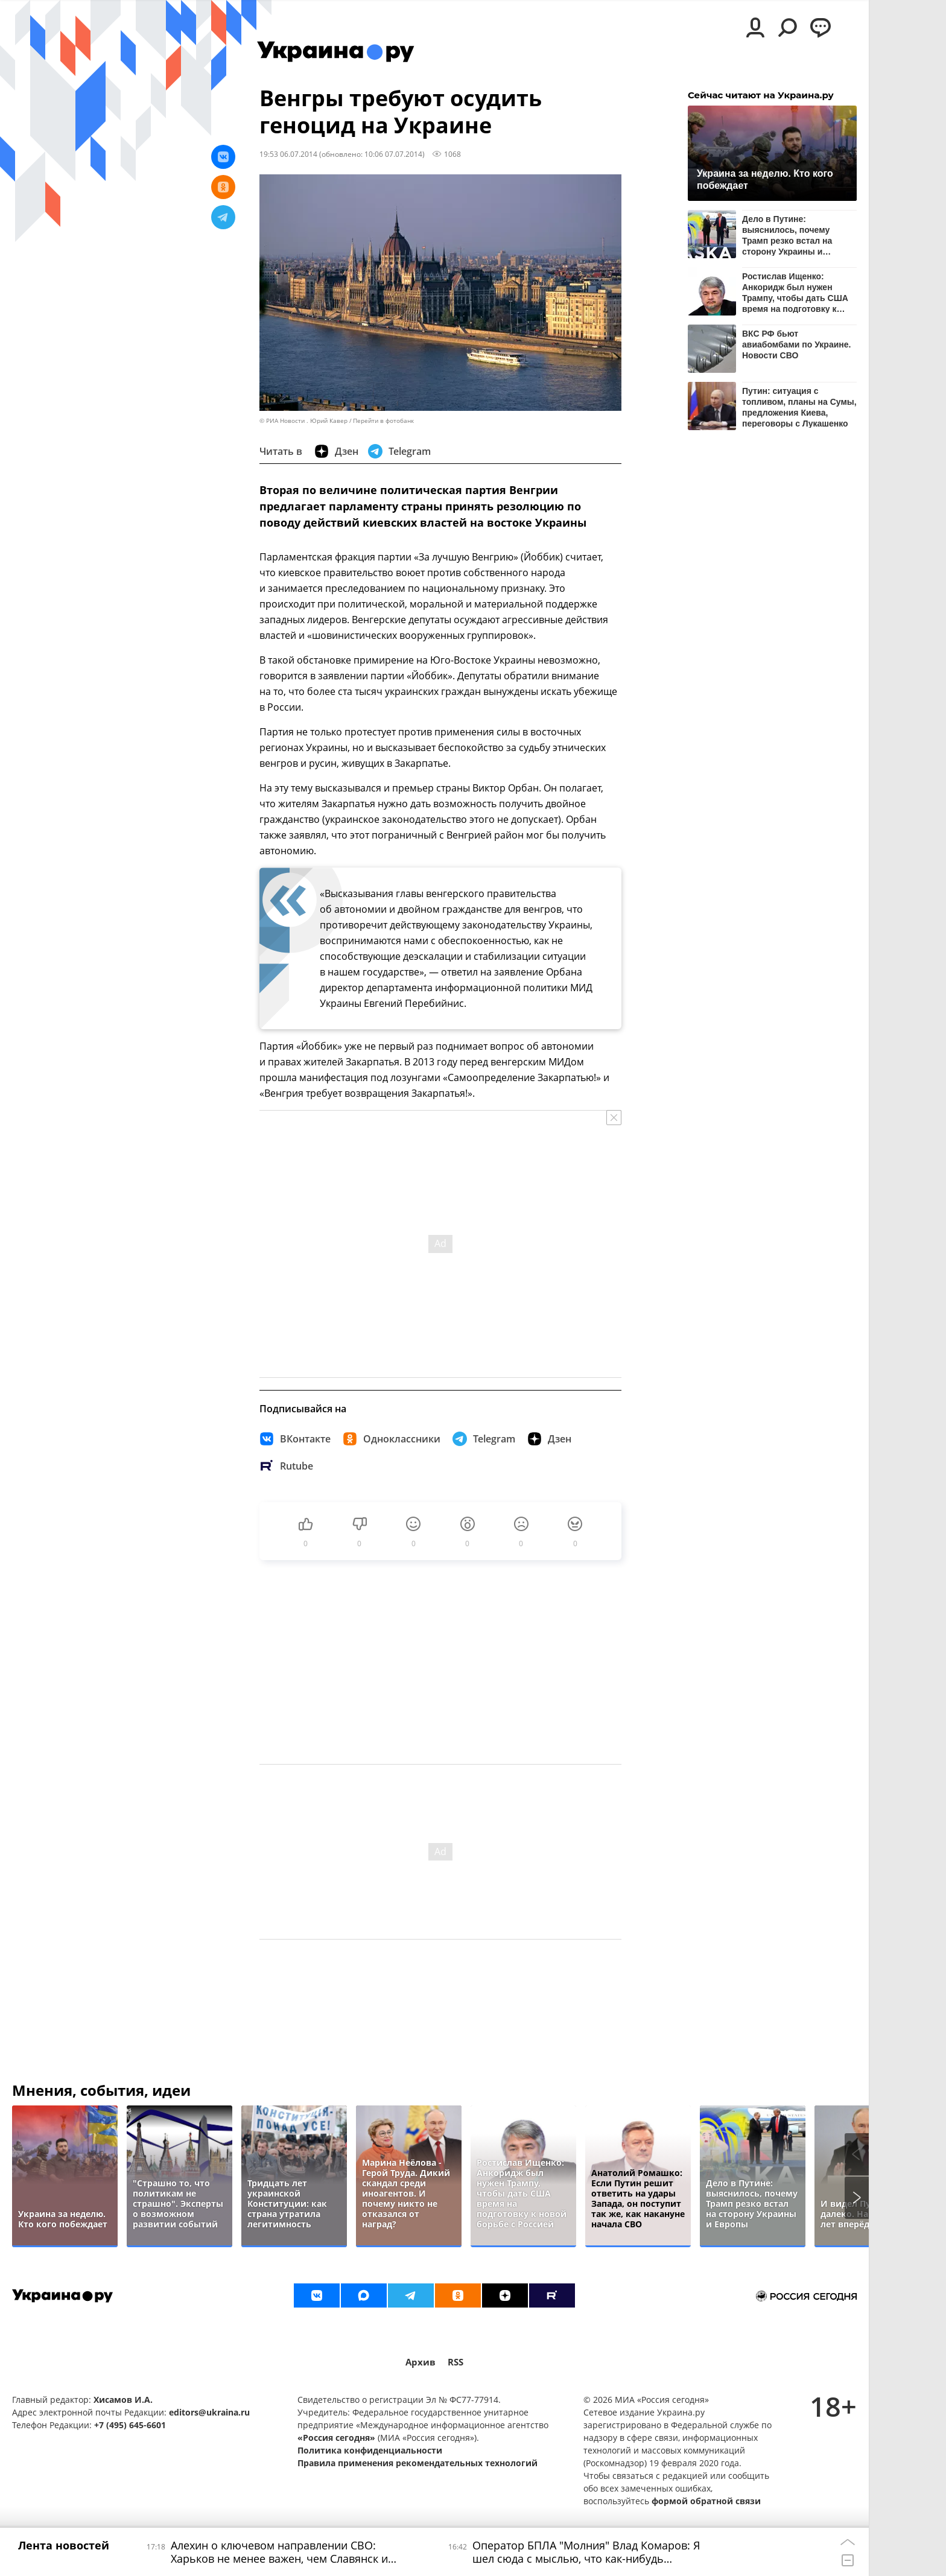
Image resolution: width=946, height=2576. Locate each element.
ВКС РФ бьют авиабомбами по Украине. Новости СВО (796, 344)
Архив (420, 2362)
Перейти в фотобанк (383, 421)
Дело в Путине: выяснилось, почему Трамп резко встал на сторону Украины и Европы (787, 235)
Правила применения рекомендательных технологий (417, 2463)
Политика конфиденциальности (369, 2450)
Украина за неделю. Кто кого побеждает (765, 179)
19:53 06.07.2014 (288, 154)
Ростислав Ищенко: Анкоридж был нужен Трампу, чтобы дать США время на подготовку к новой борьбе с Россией (795, 292)
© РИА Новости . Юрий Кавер (303, 421)
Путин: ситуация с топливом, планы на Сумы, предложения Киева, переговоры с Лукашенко (799, 407)
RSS (455, 2362)
